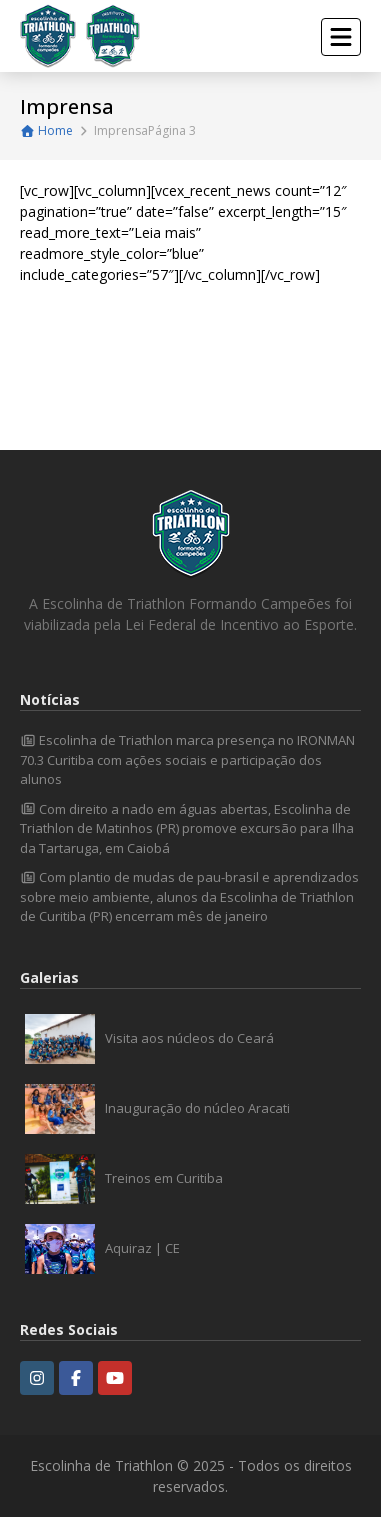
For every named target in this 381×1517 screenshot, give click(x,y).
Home (46, 130)
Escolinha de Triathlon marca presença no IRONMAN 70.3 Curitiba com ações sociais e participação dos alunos (187, 759)
